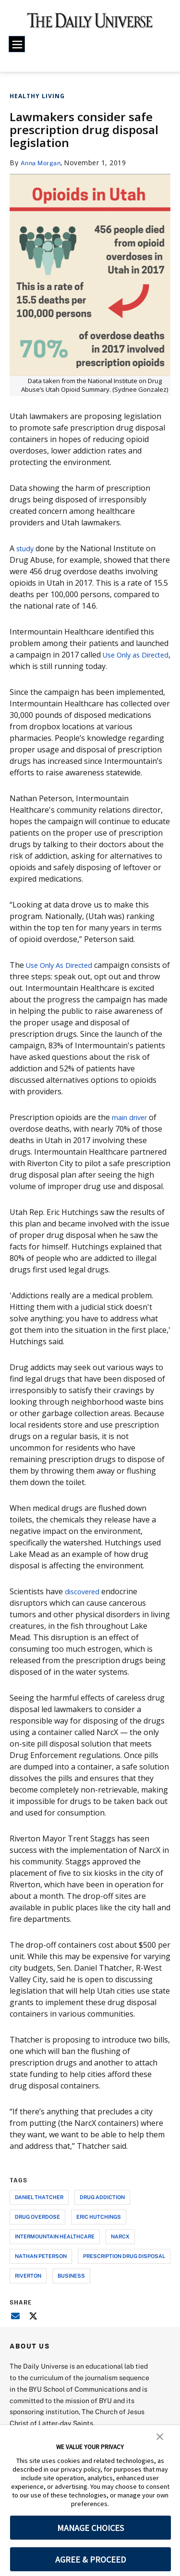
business (71, 2275)
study (26, 548)
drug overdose (37, 2216)
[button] (159, 2435)
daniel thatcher (39, 2197)
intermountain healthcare (55, 2236)
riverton (28, 2275)
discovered (84, 1591)
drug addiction (102, 2197)
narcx (120, 2236)
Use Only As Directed (63, 965)
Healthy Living (37, 96)
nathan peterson (41, 2256)
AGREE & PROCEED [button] (90, 2559)
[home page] (90, 24)
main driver (132, 1117)
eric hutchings (98, 2216)
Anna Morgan (43, 163)
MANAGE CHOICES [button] (90, 2527)
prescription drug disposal (124, 2256)
